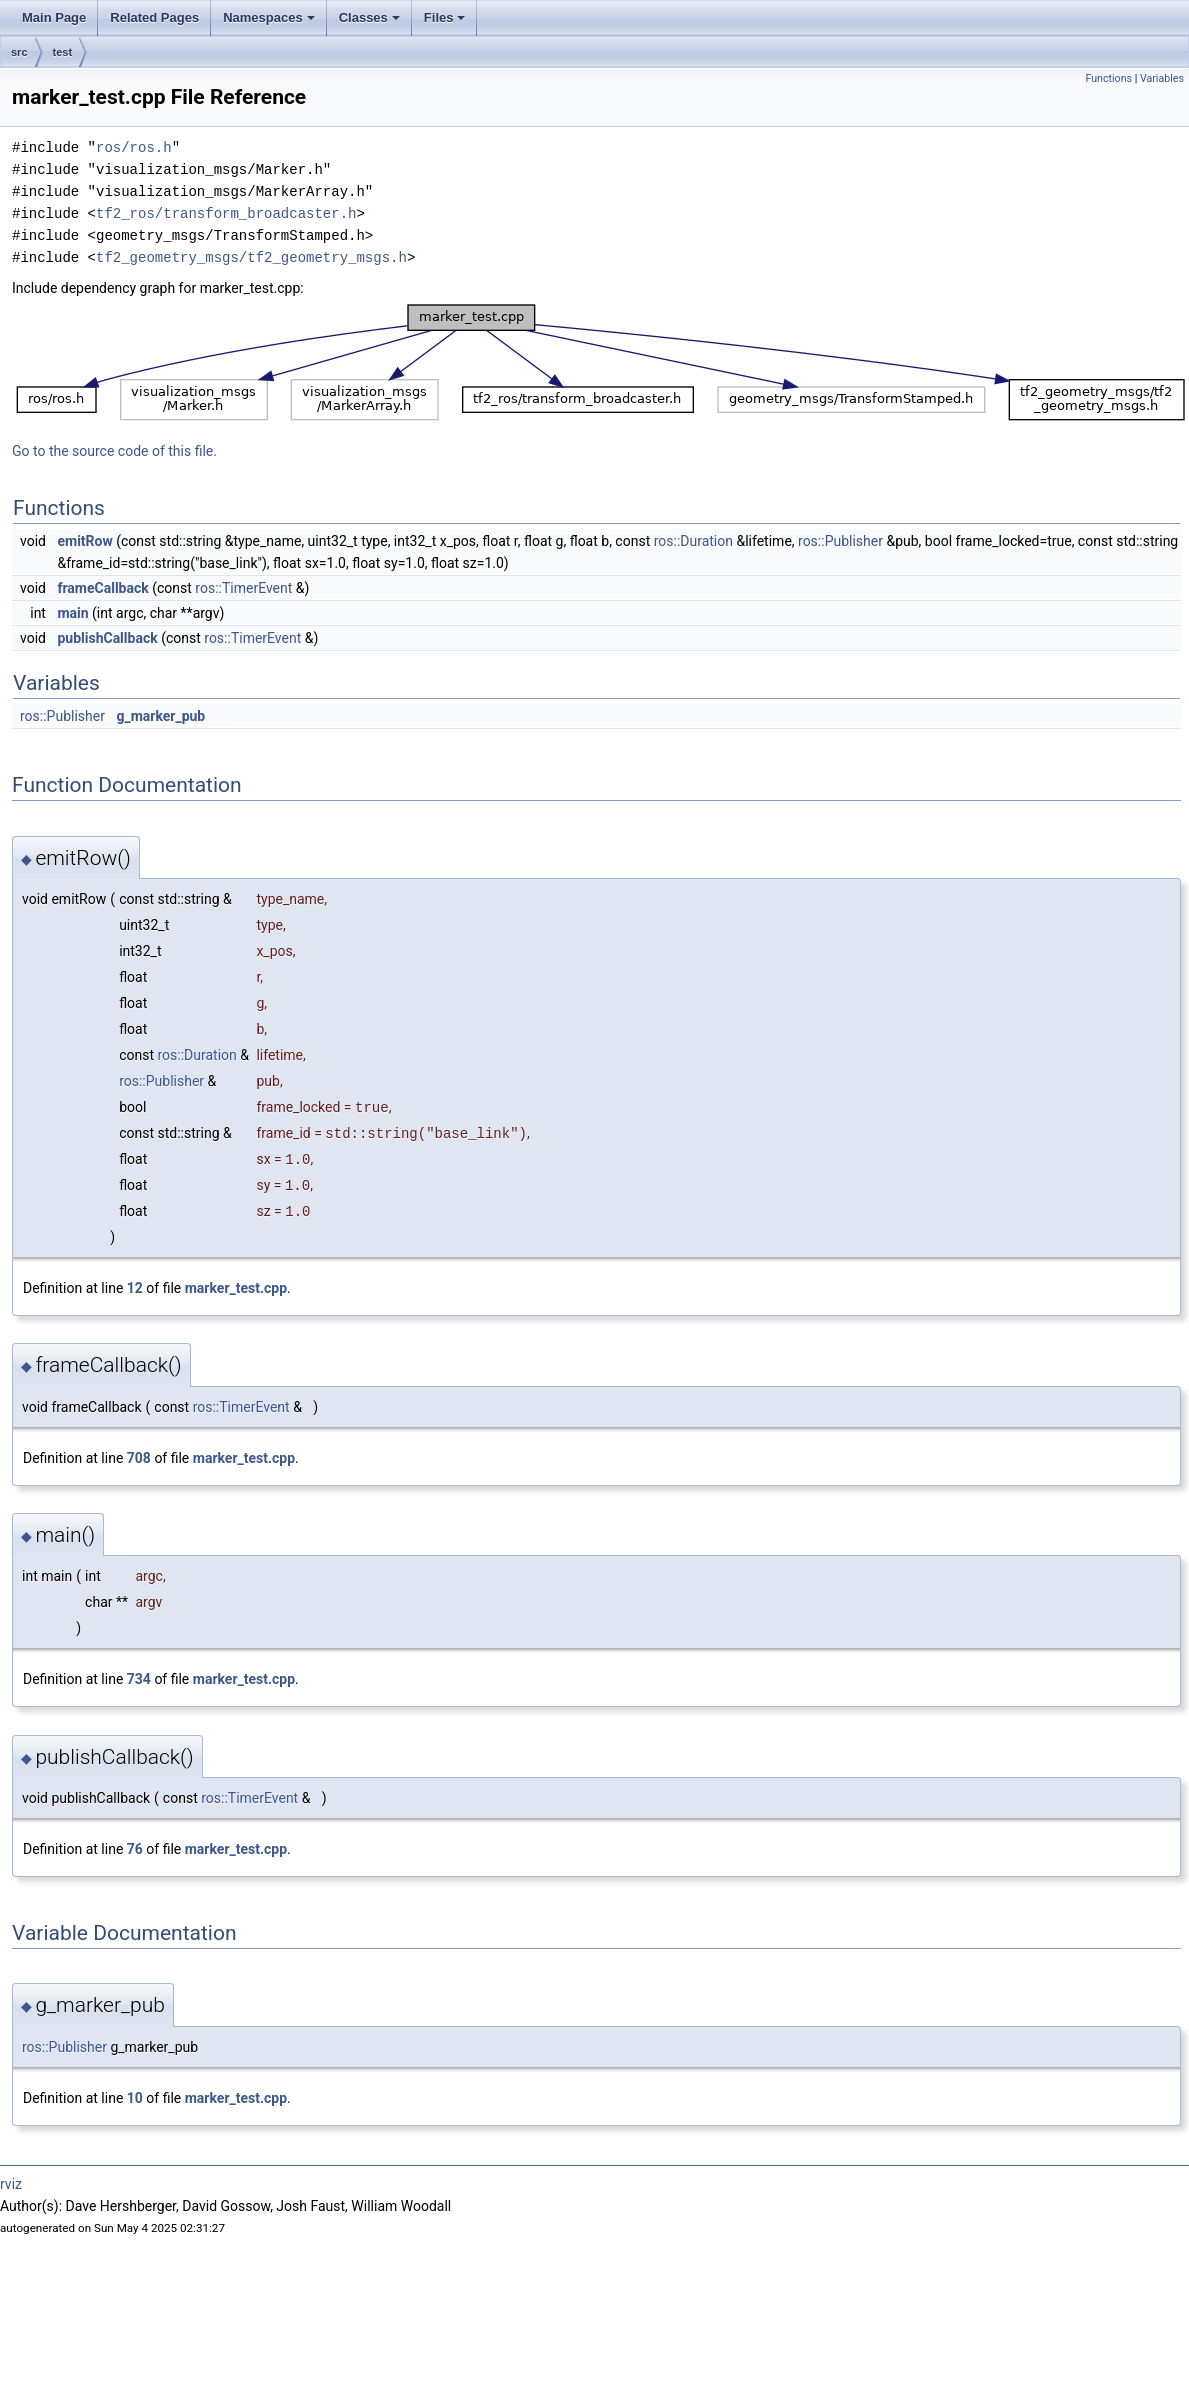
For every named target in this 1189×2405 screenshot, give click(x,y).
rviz (11, 2184)
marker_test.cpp (236, 1288)
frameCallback (102, 588)
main (72, 613)
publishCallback (107, 638)
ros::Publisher (840, 541)
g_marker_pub (160, 716)
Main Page (54, 17)
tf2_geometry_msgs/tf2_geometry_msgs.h (251, 257)
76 (135, 1849)
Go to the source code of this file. (114, 451)
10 (135, 2098)
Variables (1162, 78)
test (63, 52)
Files (445, 17)
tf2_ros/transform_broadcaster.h (226, 213)
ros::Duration (693, 541)
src (19, 52)
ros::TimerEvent (243, 588)
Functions (1108, 78)
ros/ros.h (134, 147)
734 (139, 1679)
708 (139, 1458)
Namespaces (269, 17)
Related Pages (154, 17)
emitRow (84, 541)
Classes (369, 17)
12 (135, 1288)
